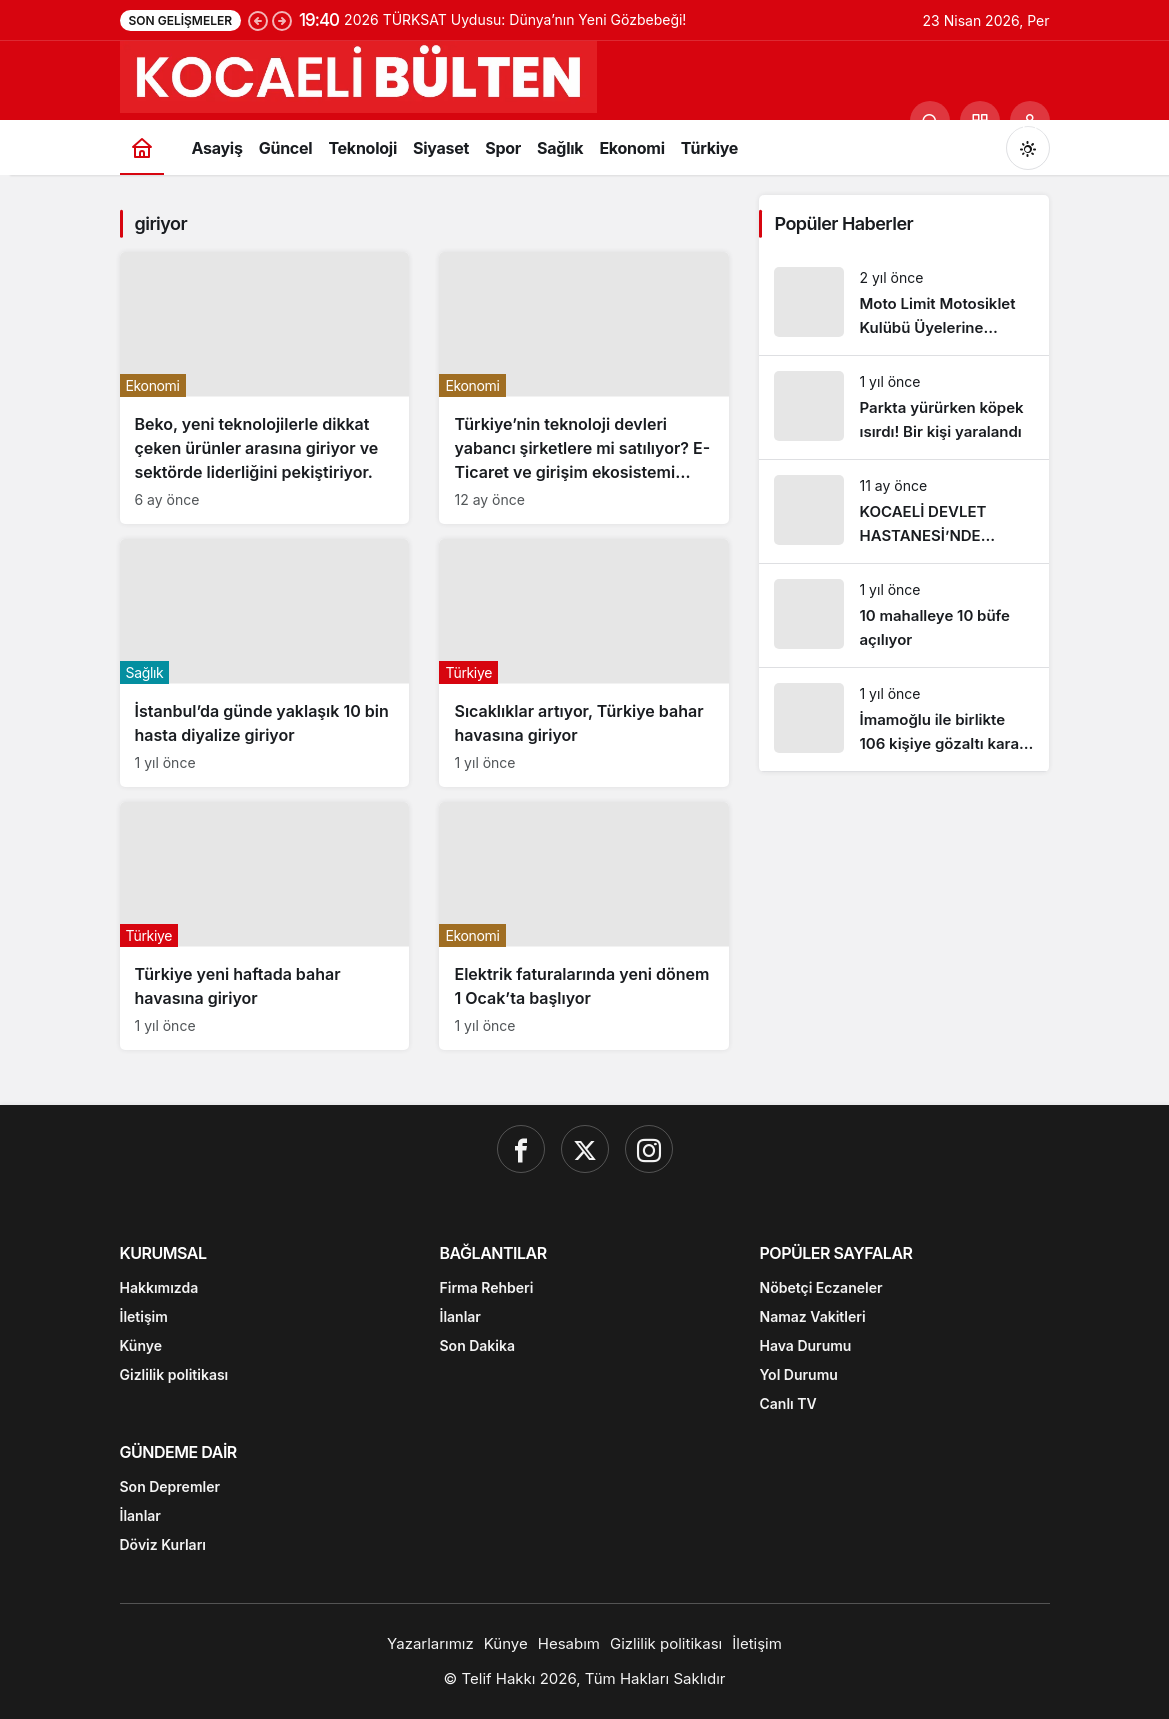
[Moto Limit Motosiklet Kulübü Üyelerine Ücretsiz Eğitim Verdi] (904, 303)
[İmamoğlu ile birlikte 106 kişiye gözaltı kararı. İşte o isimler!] (904, 719)
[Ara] (930, 121)
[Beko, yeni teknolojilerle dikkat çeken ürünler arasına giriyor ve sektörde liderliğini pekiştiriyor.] (265, 388)
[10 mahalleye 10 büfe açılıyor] (904, 615)
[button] (980, 121)
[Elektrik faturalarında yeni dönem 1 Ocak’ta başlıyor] (584, 926)
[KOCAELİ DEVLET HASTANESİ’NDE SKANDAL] (904, 511)
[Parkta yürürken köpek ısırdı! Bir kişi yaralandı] (904, 407)
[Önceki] (258, 20)
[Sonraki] (282, 20)
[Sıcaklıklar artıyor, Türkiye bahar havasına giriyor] (584, 663)
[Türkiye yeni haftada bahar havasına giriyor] (265, 926)
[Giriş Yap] (1030, 121)
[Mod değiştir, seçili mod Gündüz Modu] (1028, 148)
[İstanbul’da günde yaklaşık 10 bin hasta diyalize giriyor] (265, 663)
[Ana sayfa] (142, 147)
